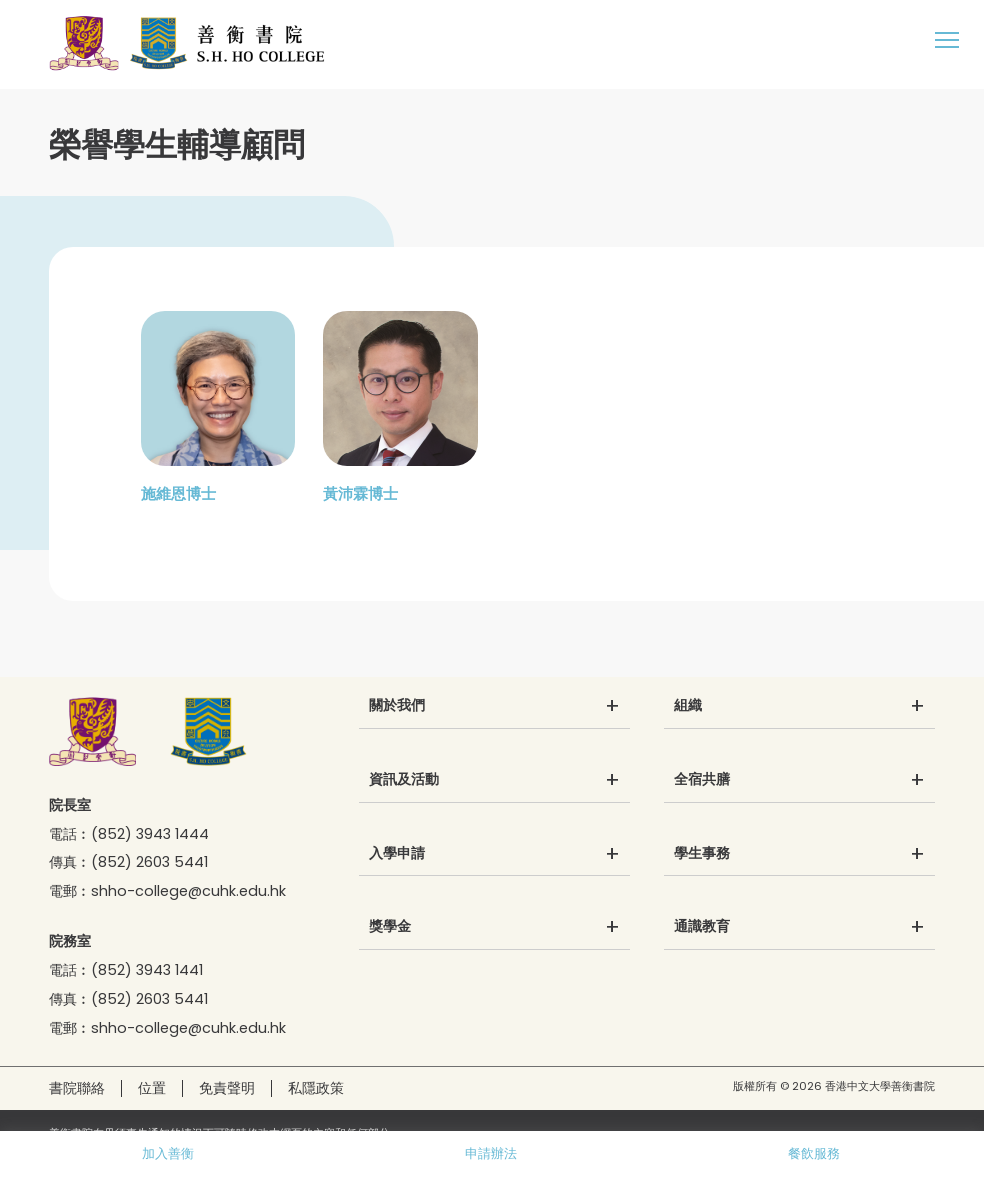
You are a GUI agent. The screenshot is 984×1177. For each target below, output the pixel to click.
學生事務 (702, 854)
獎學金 (390, 927)
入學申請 (397, 854)
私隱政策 (316, 1088)
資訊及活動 (404, 780)
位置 (152, 1088)
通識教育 (702, 927)
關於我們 (397, 706)
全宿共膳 (702, 780)
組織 (688, 706)
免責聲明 (227, 1088)
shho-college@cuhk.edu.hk (188, 891)
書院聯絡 (77, 1088)
